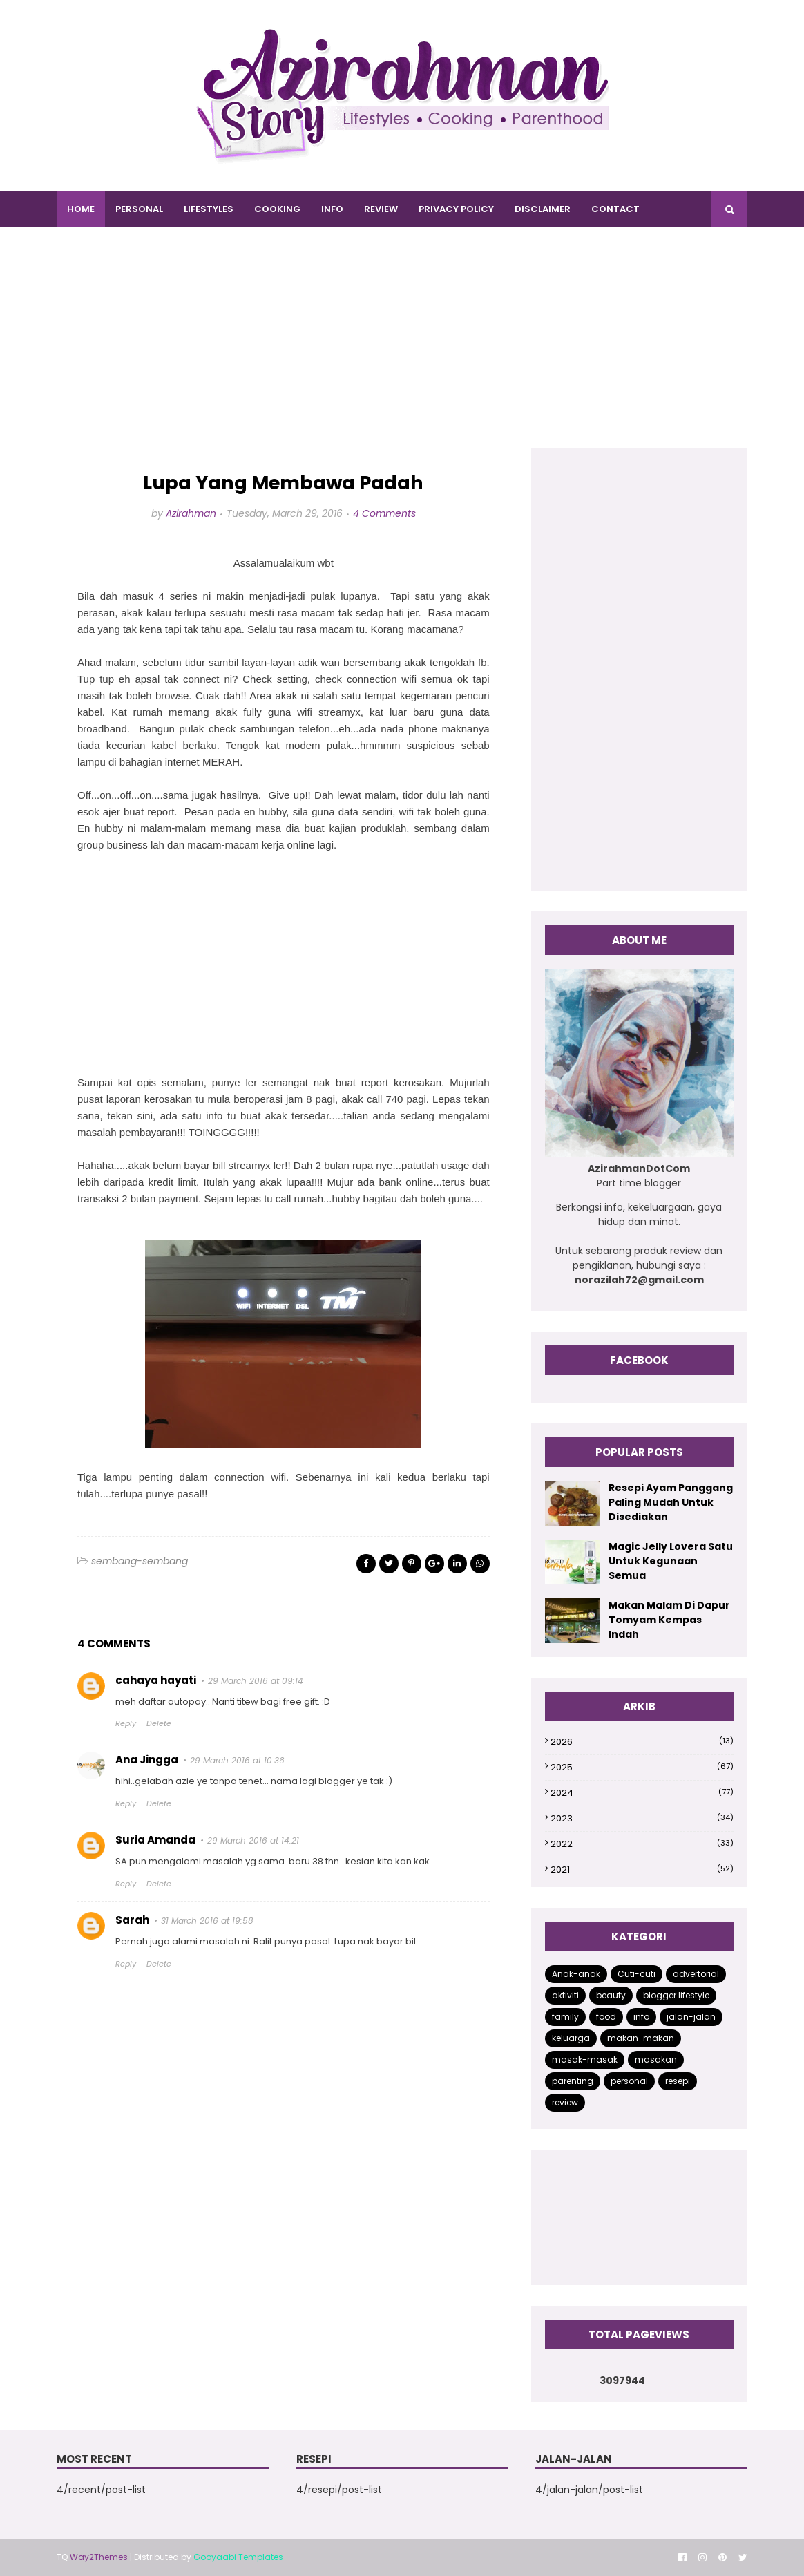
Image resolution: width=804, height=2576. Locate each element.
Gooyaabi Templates (238, 2557)
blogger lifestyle (676, 1995)
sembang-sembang (139, 1561)
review (565, 2102)
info (641, 2017)
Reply (125, 1723)
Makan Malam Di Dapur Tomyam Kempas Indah (669, 1619)
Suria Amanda (155, 1839)
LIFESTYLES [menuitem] (208, 209)
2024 (642, 1792)
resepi (677, 2081)
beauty (611, 1995)
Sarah (132, 1920)
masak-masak (585, 2059)
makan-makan (640, 2038)
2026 (642, 1741)
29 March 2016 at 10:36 (237, 1760)
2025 (642, 1767)
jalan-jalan (691, 2017)
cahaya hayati (155, 1680)
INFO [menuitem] (332, 209)
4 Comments (384, 513)
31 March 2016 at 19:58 (207, 1920)
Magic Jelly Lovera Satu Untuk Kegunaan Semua (671, 1561)
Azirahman (191, 513)
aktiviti (565, 1995)
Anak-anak (576, 1974)
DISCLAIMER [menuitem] (543, 209)
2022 (642, 1843)
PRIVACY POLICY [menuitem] (456, 209)
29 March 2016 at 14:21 (253, 1840)
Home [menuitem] (81, 209)
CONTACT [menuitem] (615, 209)
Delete (158, 1723)
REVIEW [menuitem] (381, 209)
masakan (656, 2059)
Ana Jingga (146, 1759)
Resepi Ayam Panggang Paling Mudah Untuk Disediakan (671, 1502)
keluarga (571, 2038)
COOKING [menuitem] (277, 209)
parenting (572, 2081)
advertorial (696, 1974)
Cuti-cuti (636, 1974)
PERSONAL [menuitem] (139, 209)
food (606, 2017)
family (565, 2017)
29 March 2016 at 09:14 (255, 1681)
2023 (642, 1818)
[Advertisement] (402, 351)
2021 (642, 1869)
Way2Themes (99, 2557)
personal (629, 2081)
